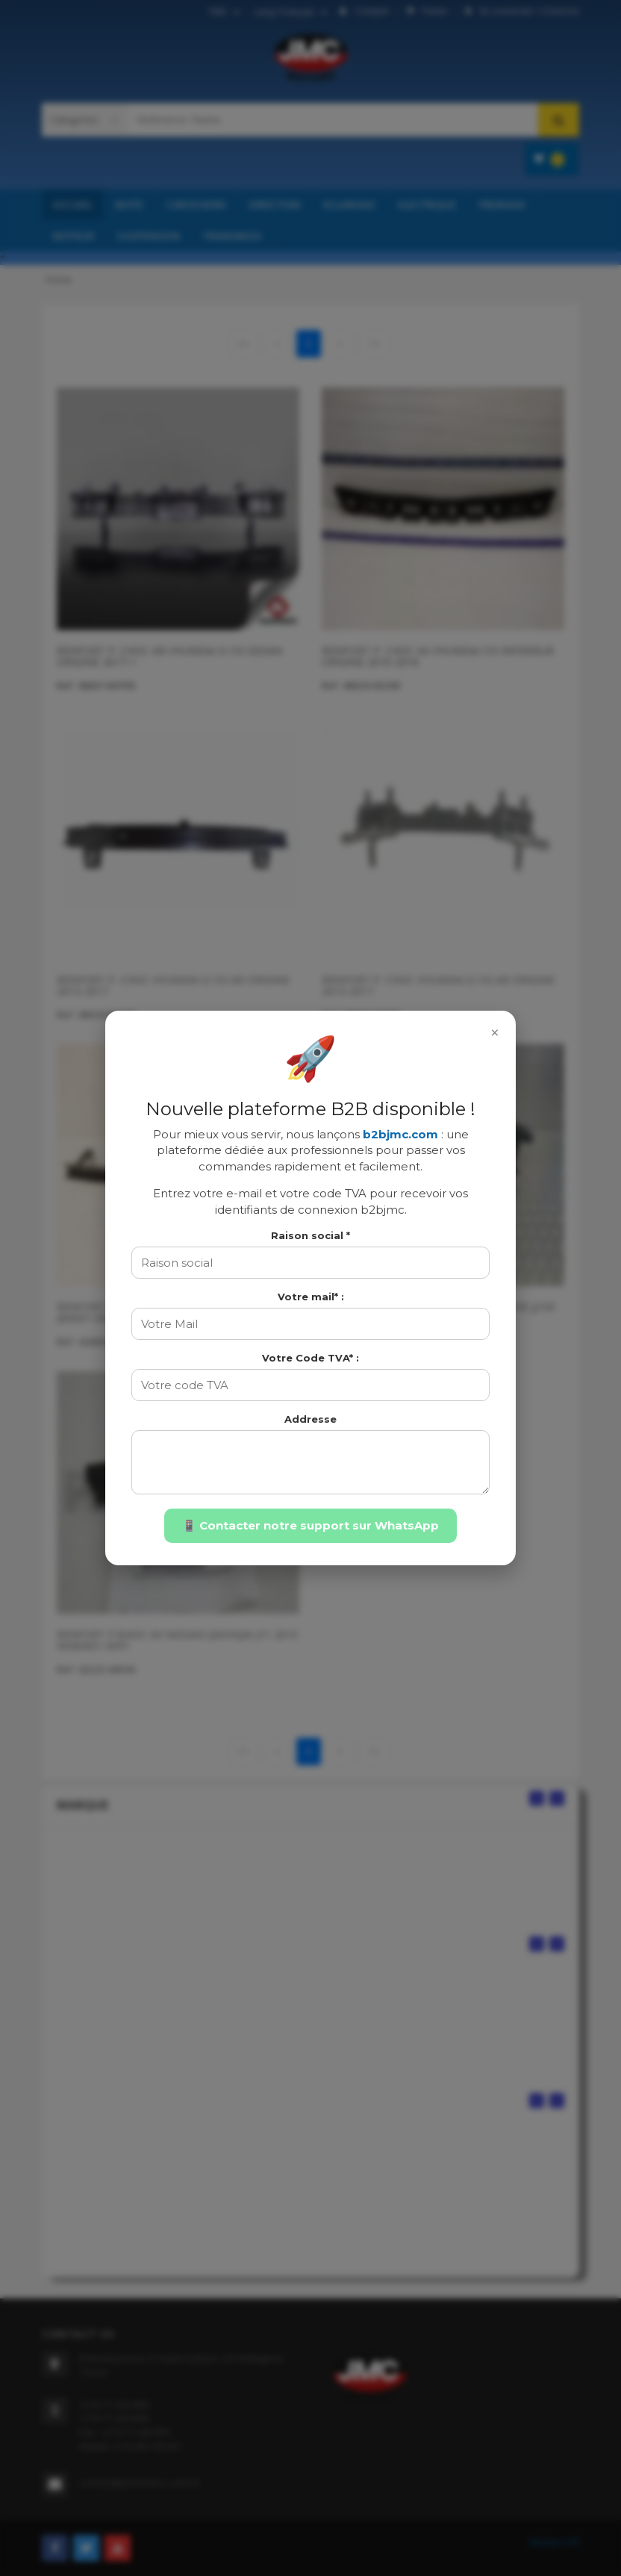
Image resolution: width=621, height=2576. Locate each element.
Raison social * (310, 1235)
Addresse (310, 1419)
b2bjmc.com (400, 1134)
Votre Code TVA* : (310, 1358)
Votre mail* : (311, 1297)
